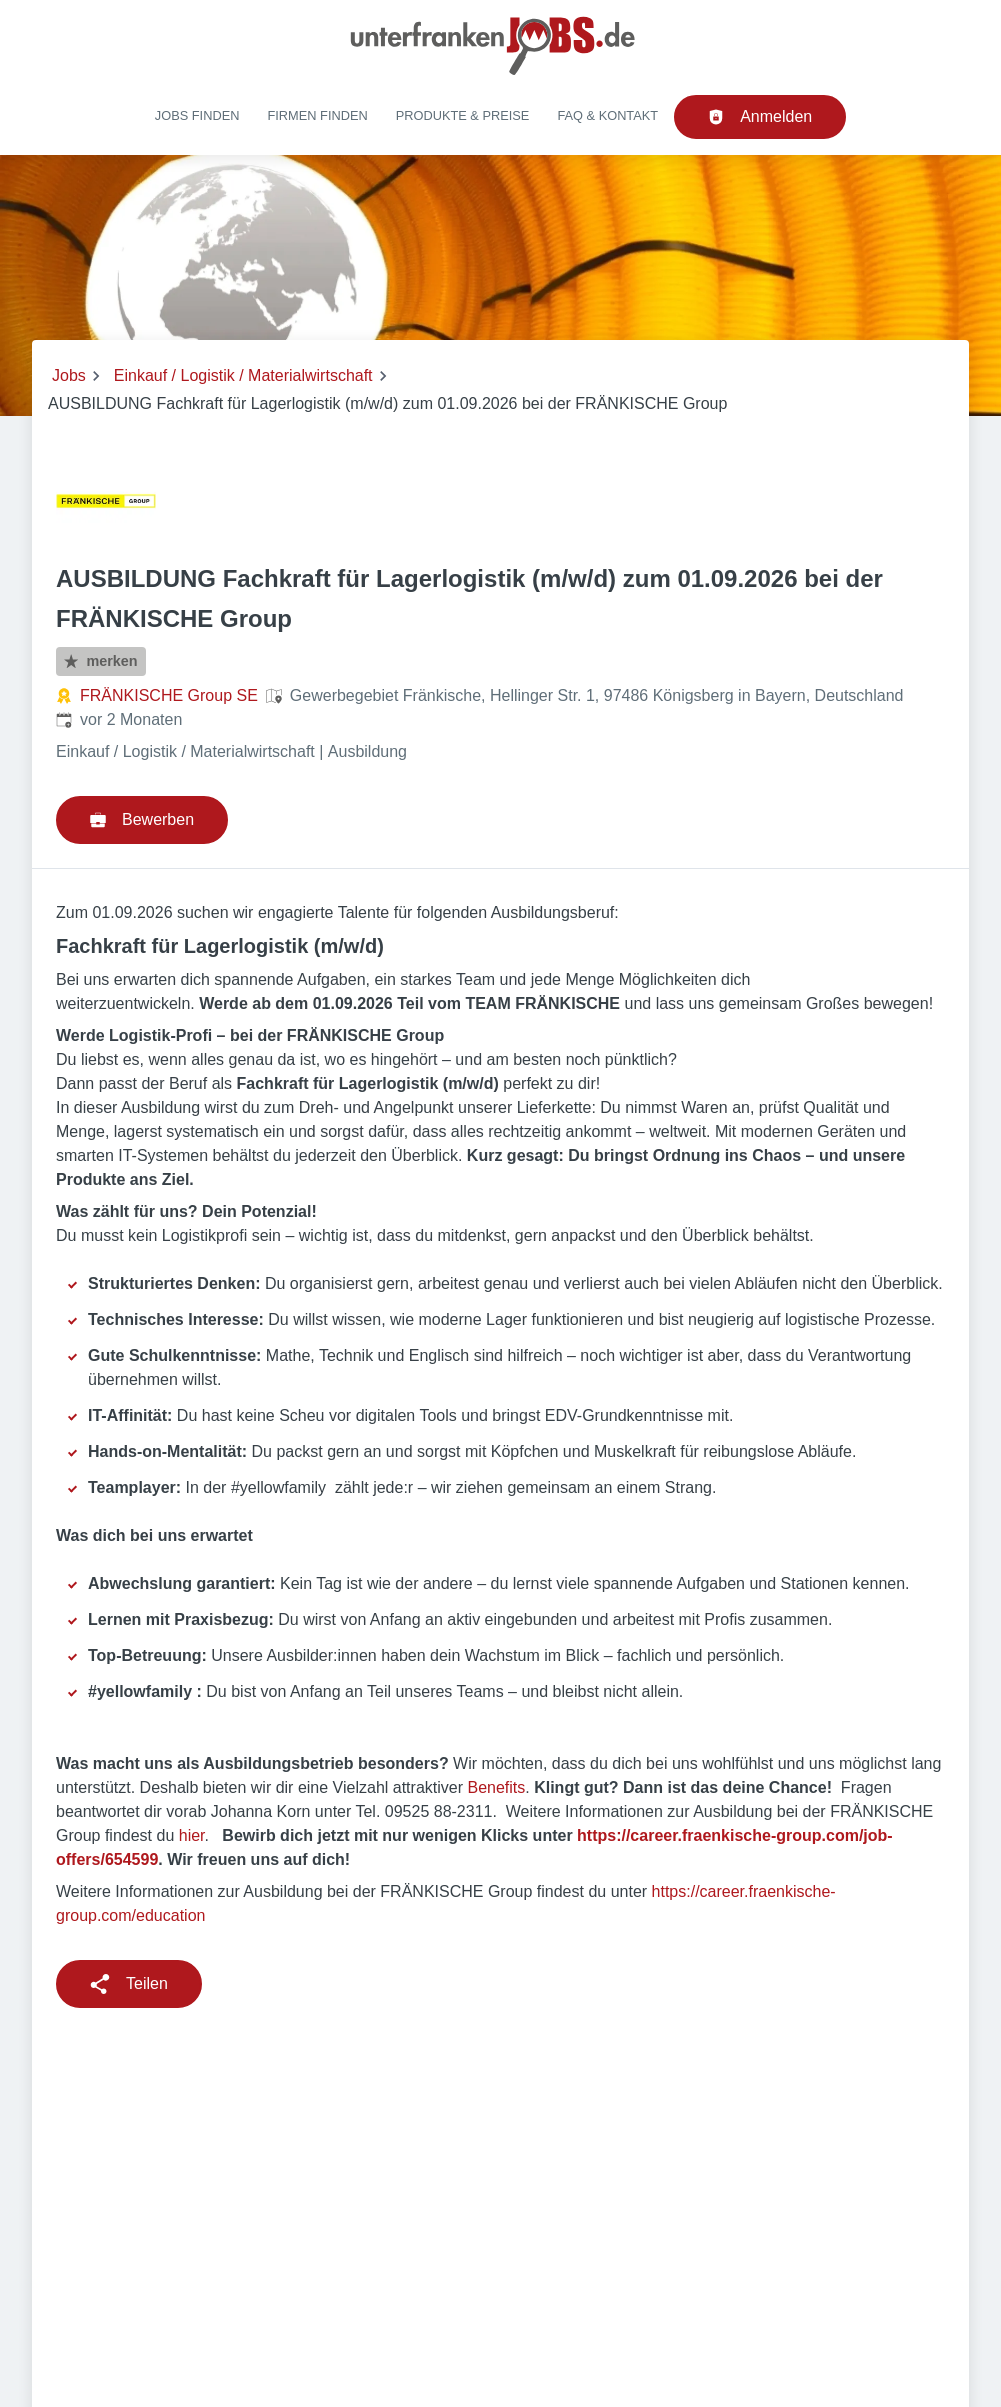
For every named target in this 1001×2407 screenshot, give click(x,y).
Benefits (496, 1787)
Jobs (69, 375)
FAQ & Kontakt (607, 115)
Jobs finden (197, 115)
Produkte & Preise (463, 115)
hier (192, 1835)
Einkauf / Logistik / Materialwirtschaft (243, 375)
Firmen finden (317, 115)
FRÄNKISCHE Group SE (169, 695)
